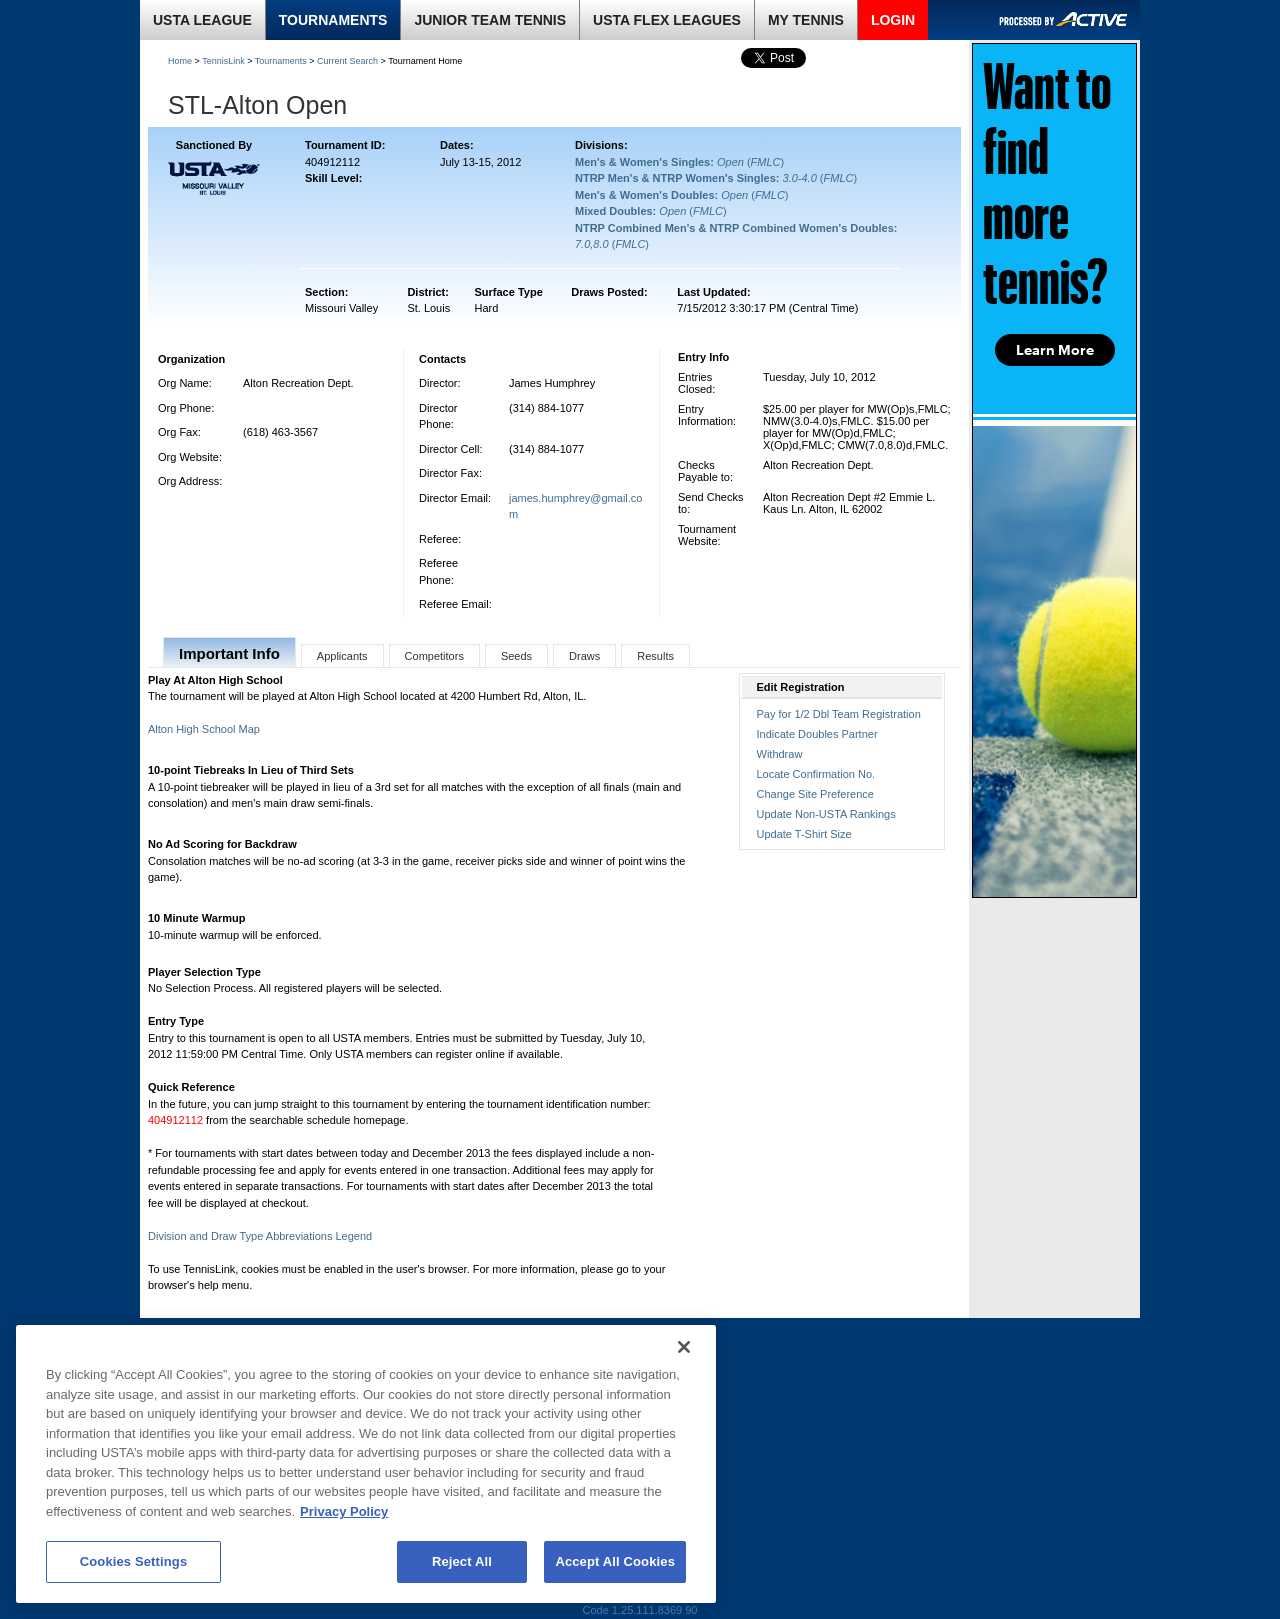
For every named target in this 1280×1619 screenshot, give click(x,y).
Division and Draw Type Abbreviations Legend (260, 1236)
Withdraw (780, 754)
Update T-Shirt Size (804, 834)
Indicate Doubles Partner (817, 734)
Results (655, 656)
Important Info (229, 653)
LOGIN (893, 20)
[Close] (684, 1347)
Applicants (342, 656)
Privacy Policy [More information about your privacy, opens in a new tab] (344, 1511)
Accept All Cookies (615, 1561)
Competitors (434, 656)
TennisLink (223, 61)
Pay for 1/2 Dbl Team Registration (839, 714)
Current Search (347, 61)
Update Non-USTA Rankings (826, 814)
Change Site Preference (815, 794)
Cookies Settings (134, 1561)
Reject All (462, 1561)
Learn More (1055, 350)
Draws (584, 656)
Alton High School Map (204, 729)
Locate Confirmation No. (816, 774)
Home (180, 61)
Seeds (516, 656)
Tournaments (281, 61)
